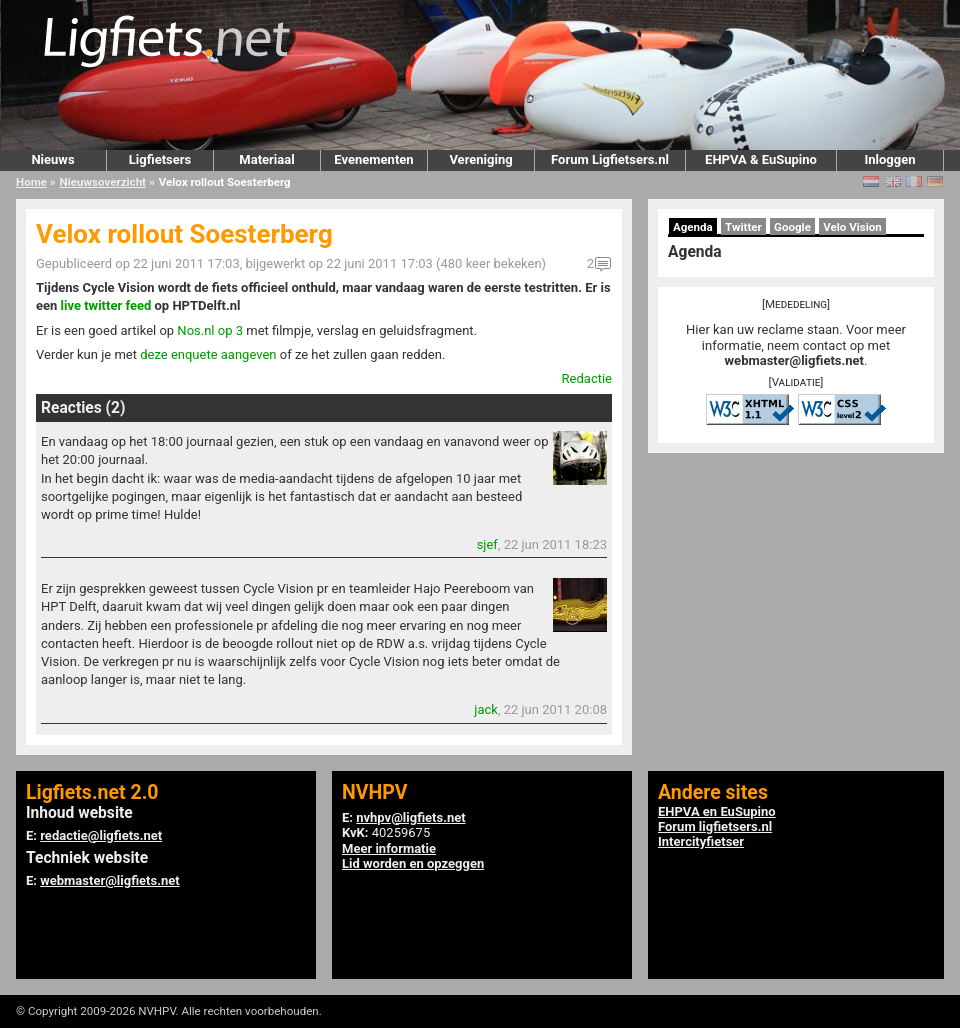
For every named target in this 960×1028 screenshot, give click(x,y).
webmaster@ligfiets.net (794, 360)
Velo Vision (852, 227)
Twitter (743, 227)
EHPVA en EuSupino (717, 811)
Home (31, 182)
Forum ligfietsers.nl (715, 826)
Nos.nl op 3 (210, 330)
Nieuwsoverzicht (103, 182)
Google (792, 227)
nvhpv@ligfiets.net (410, 817)
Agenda (693, 227)
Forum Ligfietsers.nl (610, 159)
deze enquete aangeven (208, 354)
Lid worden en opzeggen (413, 863)
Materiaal (266, 159)
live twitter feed (106, 305)
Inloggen (889, 159)
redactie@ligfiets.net (101, 835)
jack (486, 709)
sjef (487, 544)
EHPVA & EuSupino (761, 159)
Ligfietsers (160, 159)
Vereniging (480, 159)
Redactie (587, 378)
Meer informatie (389, 848)
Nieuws (52, 159)
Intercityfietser (701, 841)
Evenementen (373, 159)
